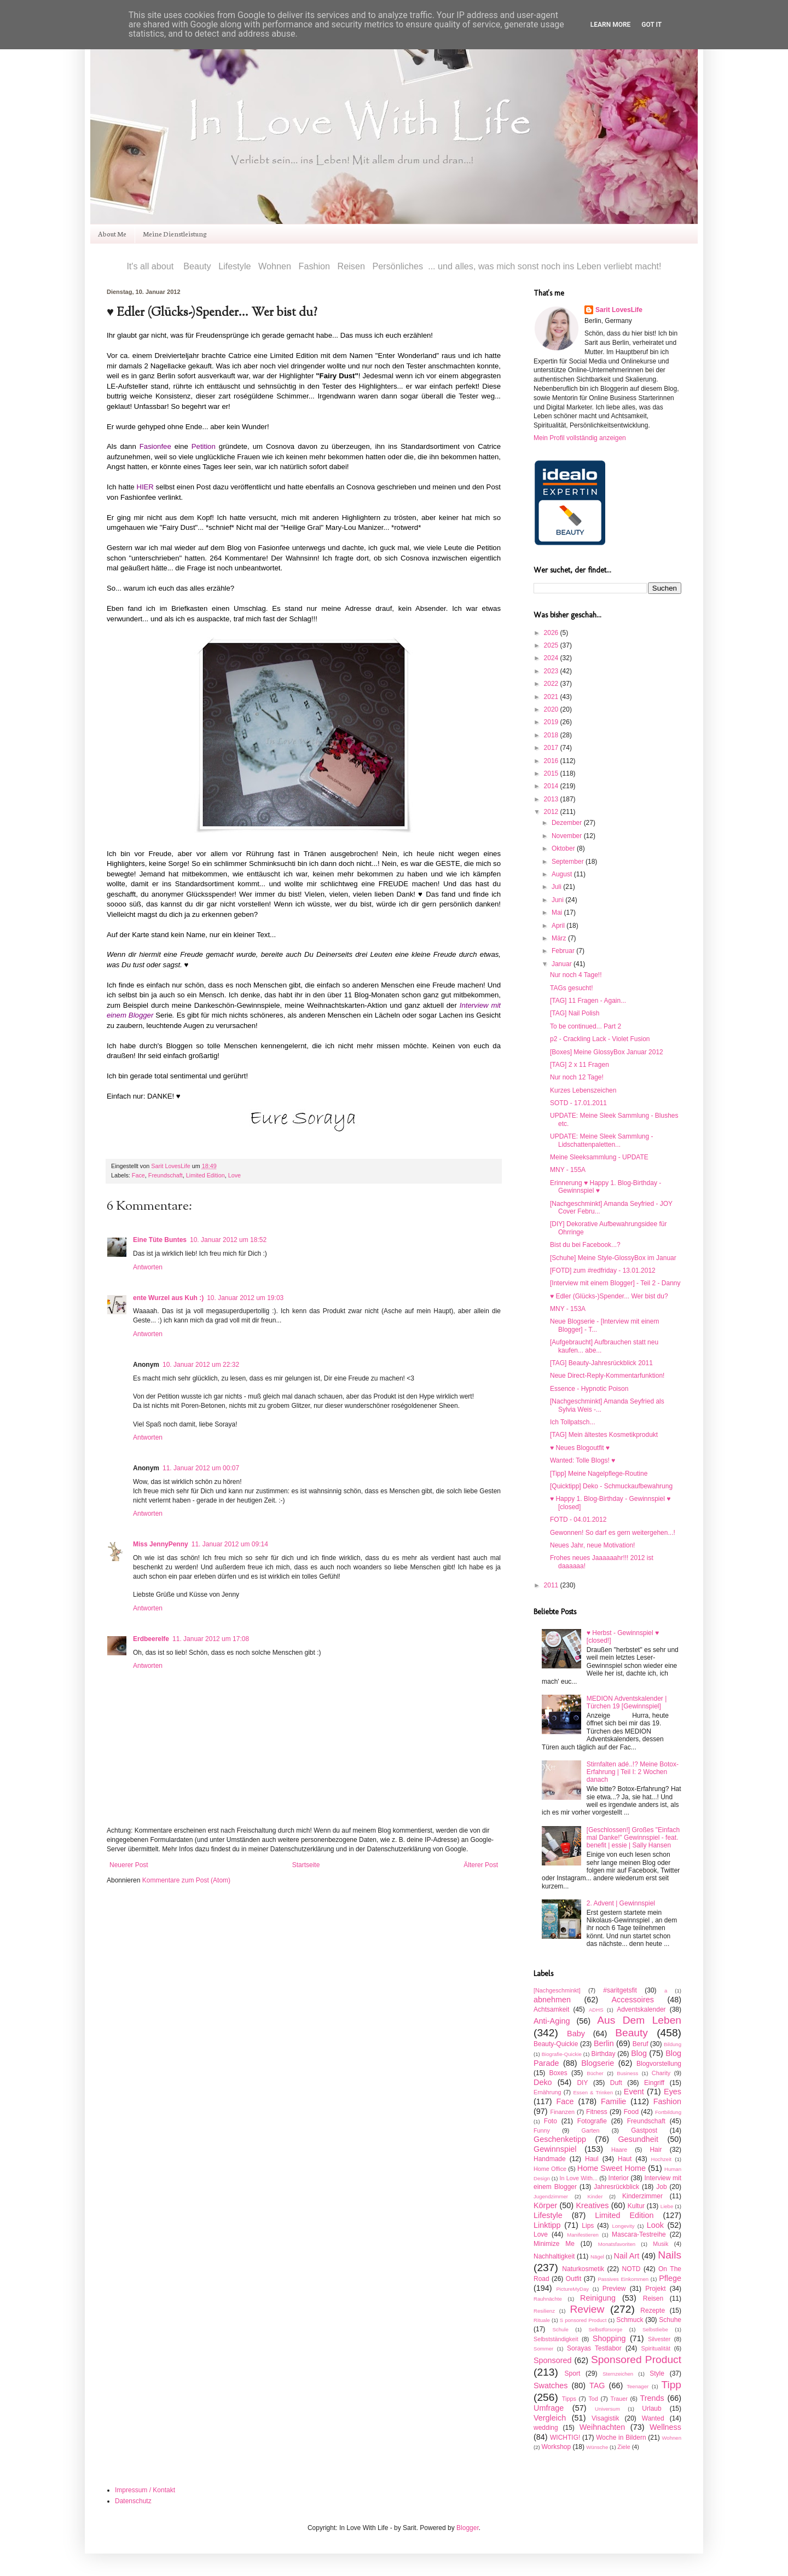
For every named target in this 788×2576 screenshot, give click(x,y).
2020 (552, 709)
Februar (564, 951)
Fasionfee (155, 446)
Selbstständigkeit (556, 2339)
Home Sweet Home (611, 2168)
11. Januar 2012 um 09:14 (230, 1544)
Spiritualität (655, 2348)
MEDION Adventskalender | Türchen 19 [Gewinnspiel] (627, 1702)
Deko (543, 2082)
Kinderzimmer (642, 2196)
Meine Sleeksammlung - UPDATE (599, 1157)
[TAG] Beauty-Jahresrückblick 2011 (601, 1363)
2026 (552, 633)
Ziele (623, 2447)
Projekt (655, 2288)
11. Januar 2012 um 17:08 (210, 1639)
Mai (558, 912)
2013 (552, 799)
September (569, 861)
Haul (592, 2159)
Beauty (631, 2032)
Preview (614, 2288)
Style (657, 2373)
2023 (552, 671)
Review (587, 2309)
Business (627, 2073)
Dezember (568, 823)
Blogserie (597, 2063)
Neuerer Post (128, 1865)
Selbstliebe (655, 2329)
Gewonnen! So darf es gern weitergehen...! (612, 1533)
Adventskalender (641, 2009)
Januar (562, 964)
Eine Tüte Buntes (160, 1240)
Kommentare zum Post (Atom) (186, 1880)
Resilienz (544, 2311)
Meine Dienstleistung (175, 233)
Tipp (671, 2384)
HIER (145, 487)
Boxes (558, 2073)
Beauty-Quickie (556, 2044)
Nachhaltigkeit (554, 2256)
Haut (624, 2159)
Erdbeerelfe (151, 1639)
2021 (552, 697)
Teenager (637, 2386)
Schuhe (670, 2320)
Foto (550, 2121)
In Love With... (578, 2178)
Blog (639, 2053)
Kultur (636, 2206)
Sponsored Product (636, 2359)
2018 (552, 735)
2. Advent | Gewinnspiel (621, 1903)
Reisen (653, 2298)
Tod (593, 2398)
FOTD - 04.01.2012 (578, 1519)
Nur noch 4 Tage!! (576, 975)
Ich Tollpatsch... (572, 1422)
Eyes (672, 2091)
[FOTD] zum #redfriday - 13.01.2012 (603, 1270)
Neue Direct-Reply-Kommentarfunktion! (607, 1375)
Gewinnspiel (555, 2149)
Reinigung (598, 2298)
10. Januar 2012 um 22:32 (201, 1364)
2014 (552, 786)
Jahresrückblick (616, 2187)
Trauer (618, 2398)
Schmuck (629, 2320)
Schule (560, 2329)
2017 (552, 748)
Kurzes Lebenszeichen (583, 1090)
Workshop (556, 2447)
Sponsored (553, 2360)
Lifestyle (548, 2215)
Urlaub (651, 2408)
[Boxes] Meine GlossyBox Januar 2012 (606, 1052)
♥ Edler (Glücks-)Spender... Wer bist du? (609, 1296)
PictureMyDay (572, 2289)
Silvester (659, 2339)
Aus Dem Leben (639, 2020)
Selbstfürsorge (605, 2329)
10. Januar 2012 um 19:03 (245, 1298)
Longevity (623, 2226)
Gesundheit (638, 2139)
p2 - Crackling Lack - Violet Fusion (600, 1039)
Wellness (665, 2427)
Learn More (610, 24)
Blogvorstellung (658, 2063)
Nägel (597, 2257)
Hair (656, 2149)
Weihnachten (602, 2427)
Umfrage (549, 2408)
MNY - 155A (568, 1170)
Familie (613, 2101)
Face (138, 1175)
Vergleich (550, 2417)
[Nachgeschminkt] (557, 1990)
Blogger (467, 2528)
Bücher (595, 2073)
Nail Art (627, 2255)
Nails (669, 2255)
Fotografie (592, 2121)
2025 (552, 645)
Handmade (550, 2159)
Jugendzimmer (551, 2196)
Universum (607, 2409)
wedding (546, 2427)
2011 (552, 1585)
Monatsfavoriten (616, 2244)
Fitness (596, 2112)
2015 (552, 773)
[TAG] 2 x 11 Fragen (579, 1064)
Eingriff (654, 2083)
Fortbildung (668, 2112)
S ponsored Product (583, 2320)
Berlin (604, 2043)
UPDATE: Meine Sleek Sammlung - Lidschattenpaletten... (601, 1140)
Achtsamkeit (551, 2009)
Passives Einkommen (623, 2279)
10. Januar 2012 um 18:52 (228, 1240)
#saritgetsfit (619, 1990)
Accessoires (632, 1999)
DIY (582, 2083)
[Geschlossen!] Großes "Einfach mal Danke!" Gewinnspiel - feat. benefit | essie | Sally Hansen (633, 1838)
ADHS (596, 2010)
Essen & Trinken (593, 2092)
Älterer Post (480, 1865)
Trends (652, 2398)
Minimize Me (554, 2244)
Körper (545, 2205)
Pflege (670, 2278)
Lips (588, 2226)
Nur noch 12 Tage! (577, 1077)
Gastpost (644, 2130)
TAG (597, 2385)
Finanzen (563, 2112)
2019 (552, 722)
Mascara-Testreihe (639, 2234)
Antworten (148, 1267)
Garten (591, 2130)
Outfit (574, 2279)
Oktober (564, 848)
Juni (558, 900)
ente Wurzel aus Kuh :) (168, 1298)
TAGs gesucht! (571, 988)
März (560, 938)
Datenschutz (133, 2501)
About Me (112, 233)
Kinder (595, 2196)
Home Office (550, 2168)
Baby (576, 2033)
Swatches (550, 2385)
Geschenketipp (560, 2139)
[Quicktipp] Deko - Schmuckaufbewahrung (611, 1486)
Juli (557, 887)
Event (634, 2091)
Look (655, 2225)
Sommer (543, 2349)
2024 (552, 658)
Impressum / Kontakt (145, 2490)
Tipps (569, 2398)
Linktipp (547, 2225)
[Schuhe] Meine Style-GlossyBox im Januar (613, 1258)
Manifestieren (583, 2235)
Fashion (667, 2101)
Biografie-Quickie (562, 2054)
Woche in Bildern (621, 2437)
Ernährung (547, 2092)
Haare (619, 2149)
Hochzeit (661, 2159)
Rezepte (652, 2310)
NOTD (631, 2269)
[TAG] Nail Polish (574, 1013)
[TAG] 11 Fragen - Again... (588, 1000)
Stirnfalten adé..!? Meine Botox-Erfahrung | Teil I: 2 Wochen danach (633, 1772)
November (568, 836)
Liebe (666, 2206)
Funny (542, 2130)
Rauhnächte (548, 2299)
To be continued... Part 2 (585, 1026)
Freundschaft (165, 1175)
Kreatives (592, 2205)
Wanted (653, 2418)
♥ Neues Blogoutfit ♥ (580, 1448)
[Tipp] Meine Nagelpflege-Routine (598, 1473)
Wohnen (671, 2438)
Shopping (609, 2338)
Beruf (640, 2044)
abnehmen (552, 1999)
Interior (619, 2178)
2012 (552, 812)
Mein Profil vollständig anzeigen (580, 438)
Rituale (542, 2320)
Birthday (603, 2054)
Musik (660, 2243)
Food (631, 2112)
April (559, 925)
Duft (616, 2083)
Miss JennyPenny (160, 1544)
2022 (552, 684)
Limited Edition (205, 1175)
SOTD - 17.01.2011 (578, 1103)
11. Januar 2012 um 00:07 (201, 1468)
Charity (661, 2073)
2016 (552, 761)
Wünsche (597, 2447)
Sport (573, 2373)
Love (234, 1175)
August (563, 874)
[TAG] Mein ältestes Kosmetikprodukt (604, 1435)
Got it (651, 24)
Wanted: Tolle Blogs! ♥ (582, 1460)
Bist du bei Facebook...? (585, 1245)
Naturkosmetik (583, 2269)
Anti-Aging (552, 2021)
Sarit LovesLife (171, 1166)
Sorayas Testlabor (594, 2348)
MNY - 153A (568, 1309)
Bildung (672, 2044)
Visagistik (605, 2418)
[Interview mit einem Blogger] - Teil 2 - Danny (615, 1283)
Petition (204, 446)
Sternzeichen (617, 2374)
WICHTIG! (565, 2437)
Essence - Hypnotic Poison (589, 1389)
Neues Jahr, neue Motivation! (592, 1545)
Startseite (306, 1865)
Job (661, 2187)
